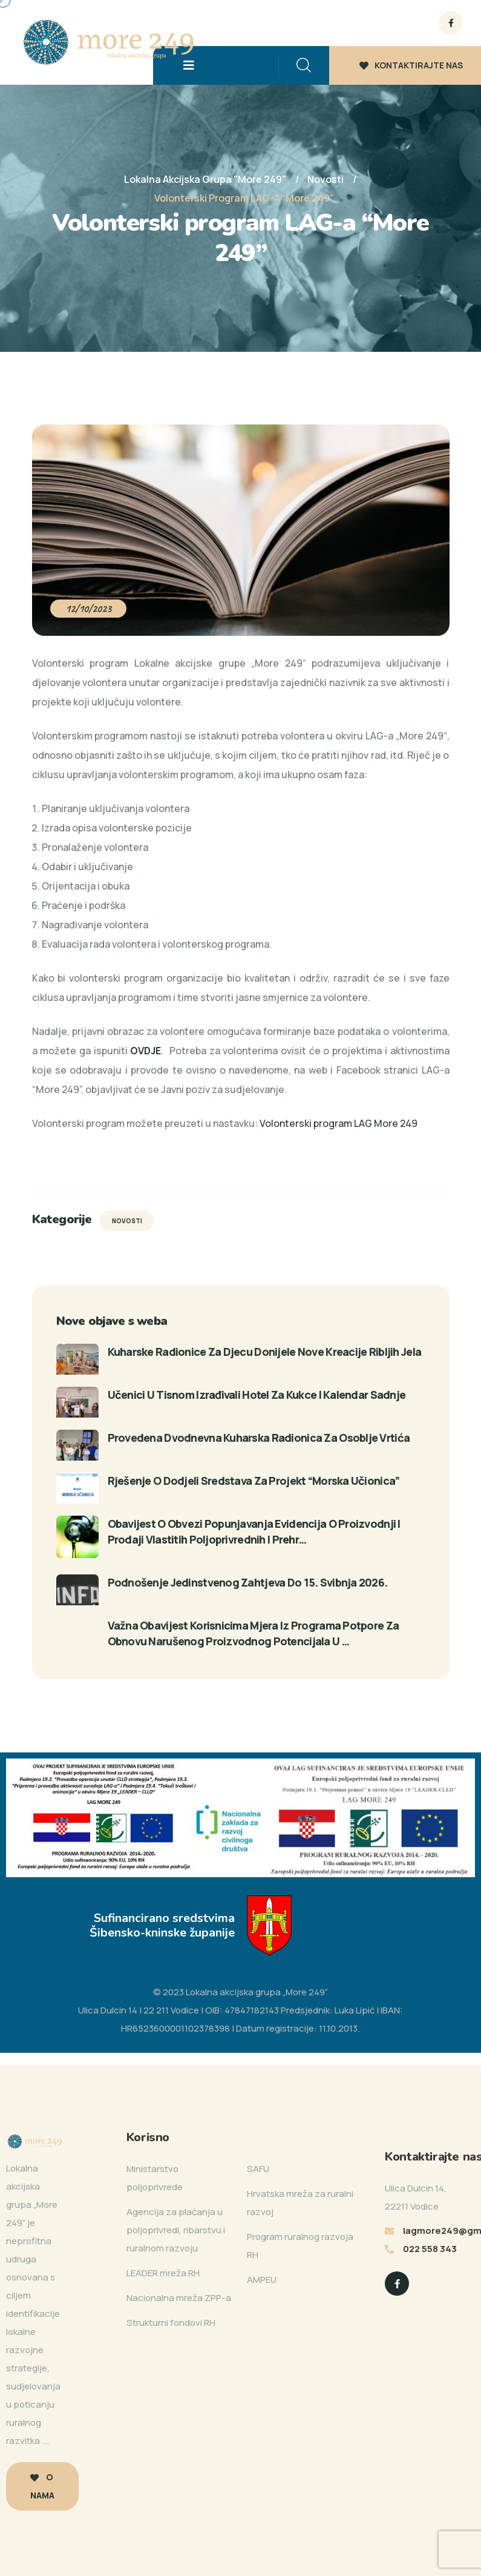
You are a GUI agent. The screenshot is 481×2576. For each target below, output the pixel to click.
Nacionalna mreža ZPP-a (178, 2297)
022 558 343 (430, 2248)
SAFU (258, 2168)
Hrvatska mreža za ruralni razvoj (300, 2202)
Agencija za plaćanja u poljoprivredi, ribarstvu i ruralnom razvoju (175, 2229)
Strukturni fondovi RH (170, 2322)
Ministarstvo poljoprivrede (154, 2177)
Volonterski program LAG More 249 (338, 1123)
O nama (42, 2486)
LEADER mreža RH (163, 2273)
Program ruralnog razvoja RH (300, 2245)
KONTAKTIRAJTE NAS (411, 65)
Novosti (127, 1221)
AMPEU (261, 2279)
